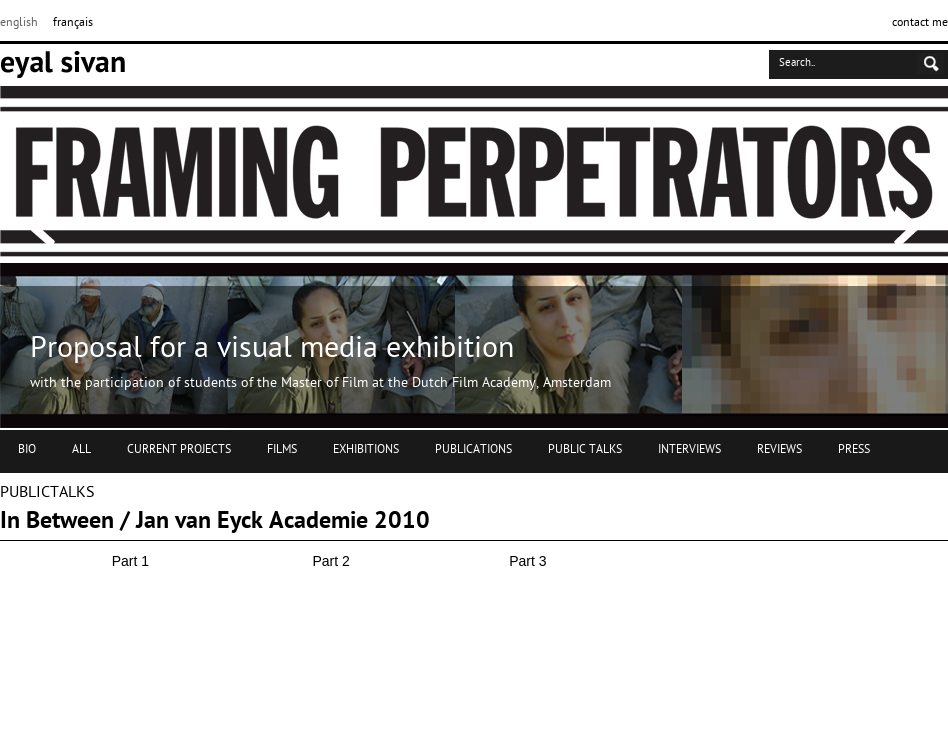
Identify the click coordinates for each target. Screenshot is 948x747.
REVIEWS (779, 450)
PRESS (854, 450)
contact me (920, 23)
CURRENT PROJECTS (179, 450)
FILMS (282, 450)
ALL (81, 450)
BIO (27, 450)
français (73, 23)
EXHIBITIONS (366, 450)
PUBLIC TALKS (585, 450)
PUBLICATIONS (473, 450)
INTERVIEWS (689, 450)
